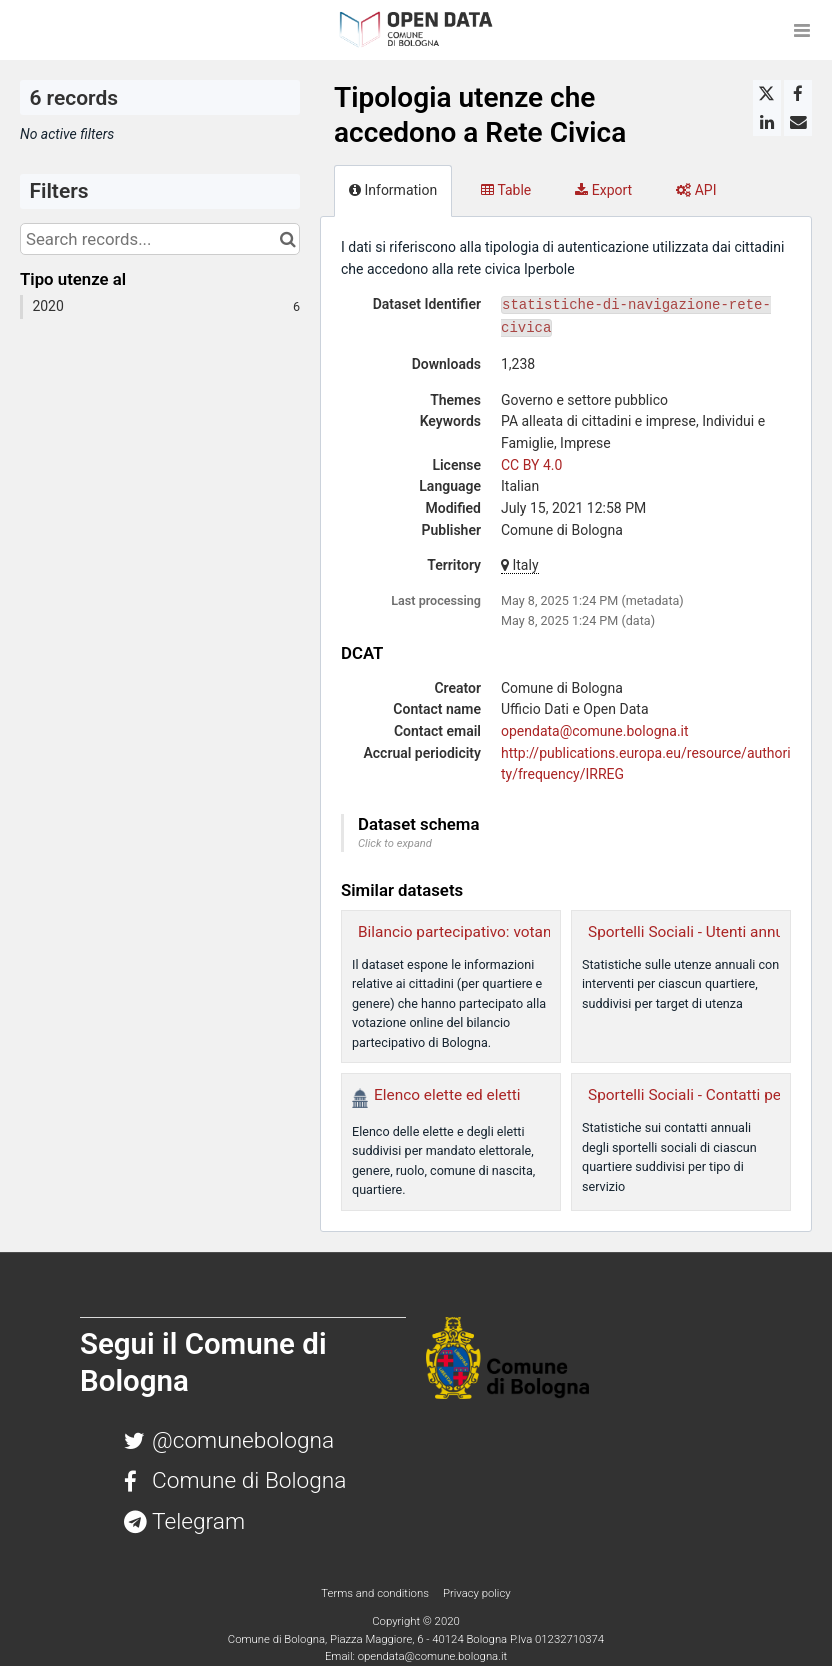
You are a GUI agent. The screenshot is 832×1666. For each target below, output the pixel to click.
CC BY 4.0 (531, 465)
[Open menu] (802, 30)
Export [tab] (603, 190)
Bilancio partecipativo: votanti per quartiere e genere (536, 932)
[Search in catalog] (287, 239)
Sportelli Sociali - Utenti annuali (694, 932)
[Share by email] (798, 122)
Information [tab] (393, 190)
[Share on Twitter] (767, 94)
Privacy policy (477, 1593)
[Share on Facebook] (798, 94)
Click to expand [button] (395, 843)
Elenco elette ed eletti (447, 1095)
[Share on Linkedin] (767, 122)
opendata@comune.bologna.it (595, 731)
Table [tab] (506, 190)
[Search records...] (160, 239)
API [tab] (696, 190)
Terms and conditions (376, 1593)
